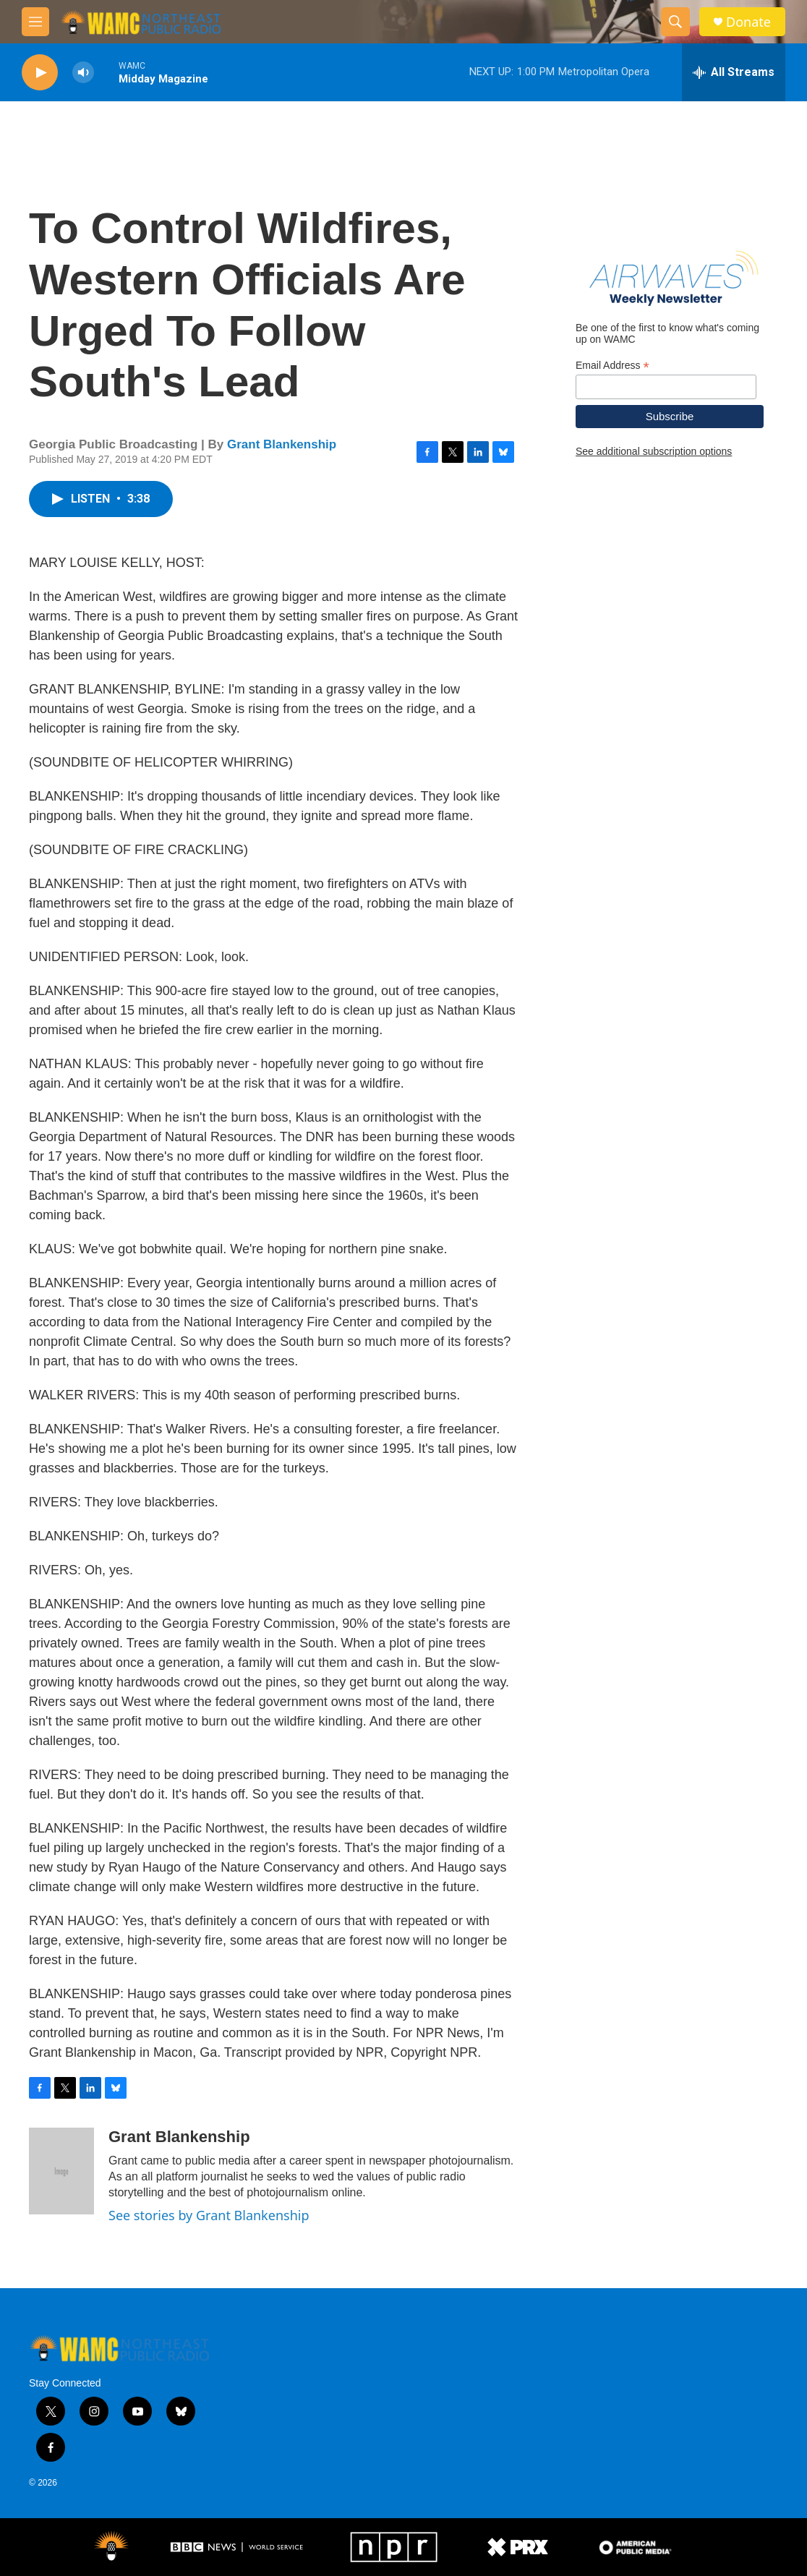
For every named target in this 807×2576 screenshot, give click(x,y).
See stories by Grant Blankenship (208, 2215)
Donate (748, 22)
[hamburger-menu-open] (35, 21)
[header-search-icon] (675, 21)
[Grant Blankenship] (61, 2171)
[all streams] (733, 72)
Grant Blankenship (281, 444)
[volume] (83, 72)
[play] (39, 72)
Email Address (612, 365)
